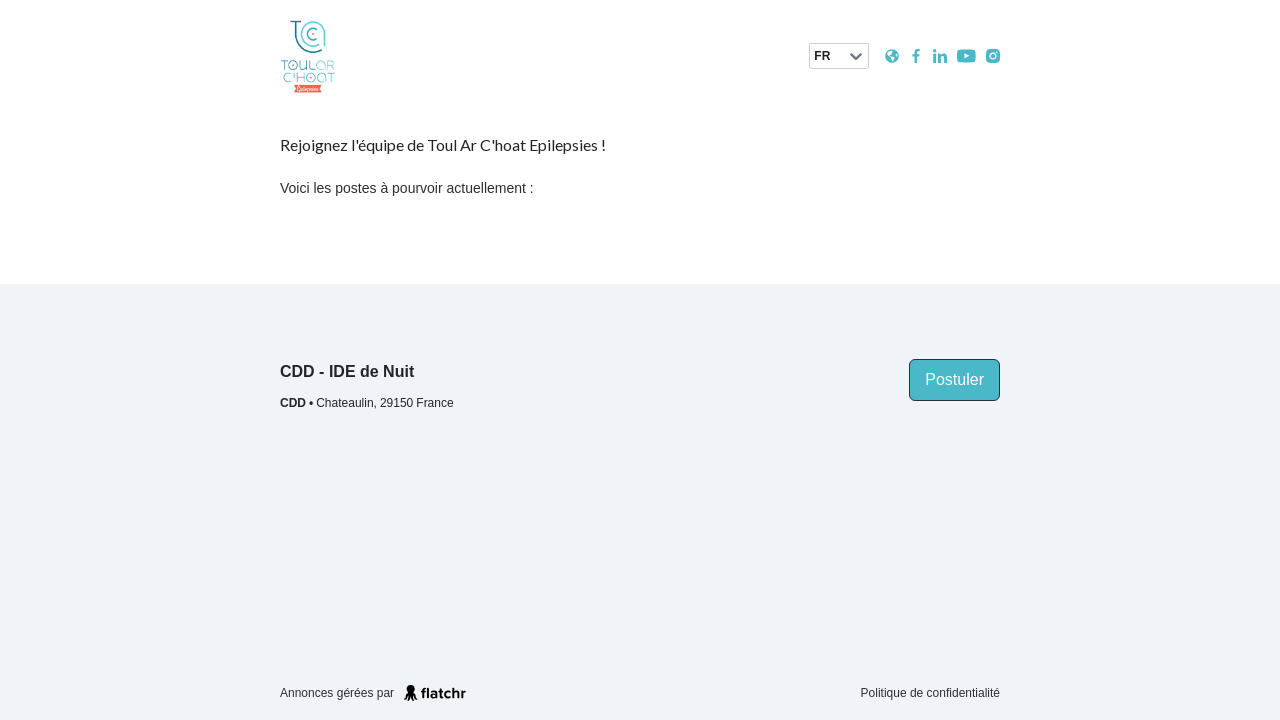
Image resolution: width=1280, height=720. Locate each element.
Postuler (954, 379)
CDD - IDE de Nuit (347, 371)
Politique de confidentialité (930, 693)
